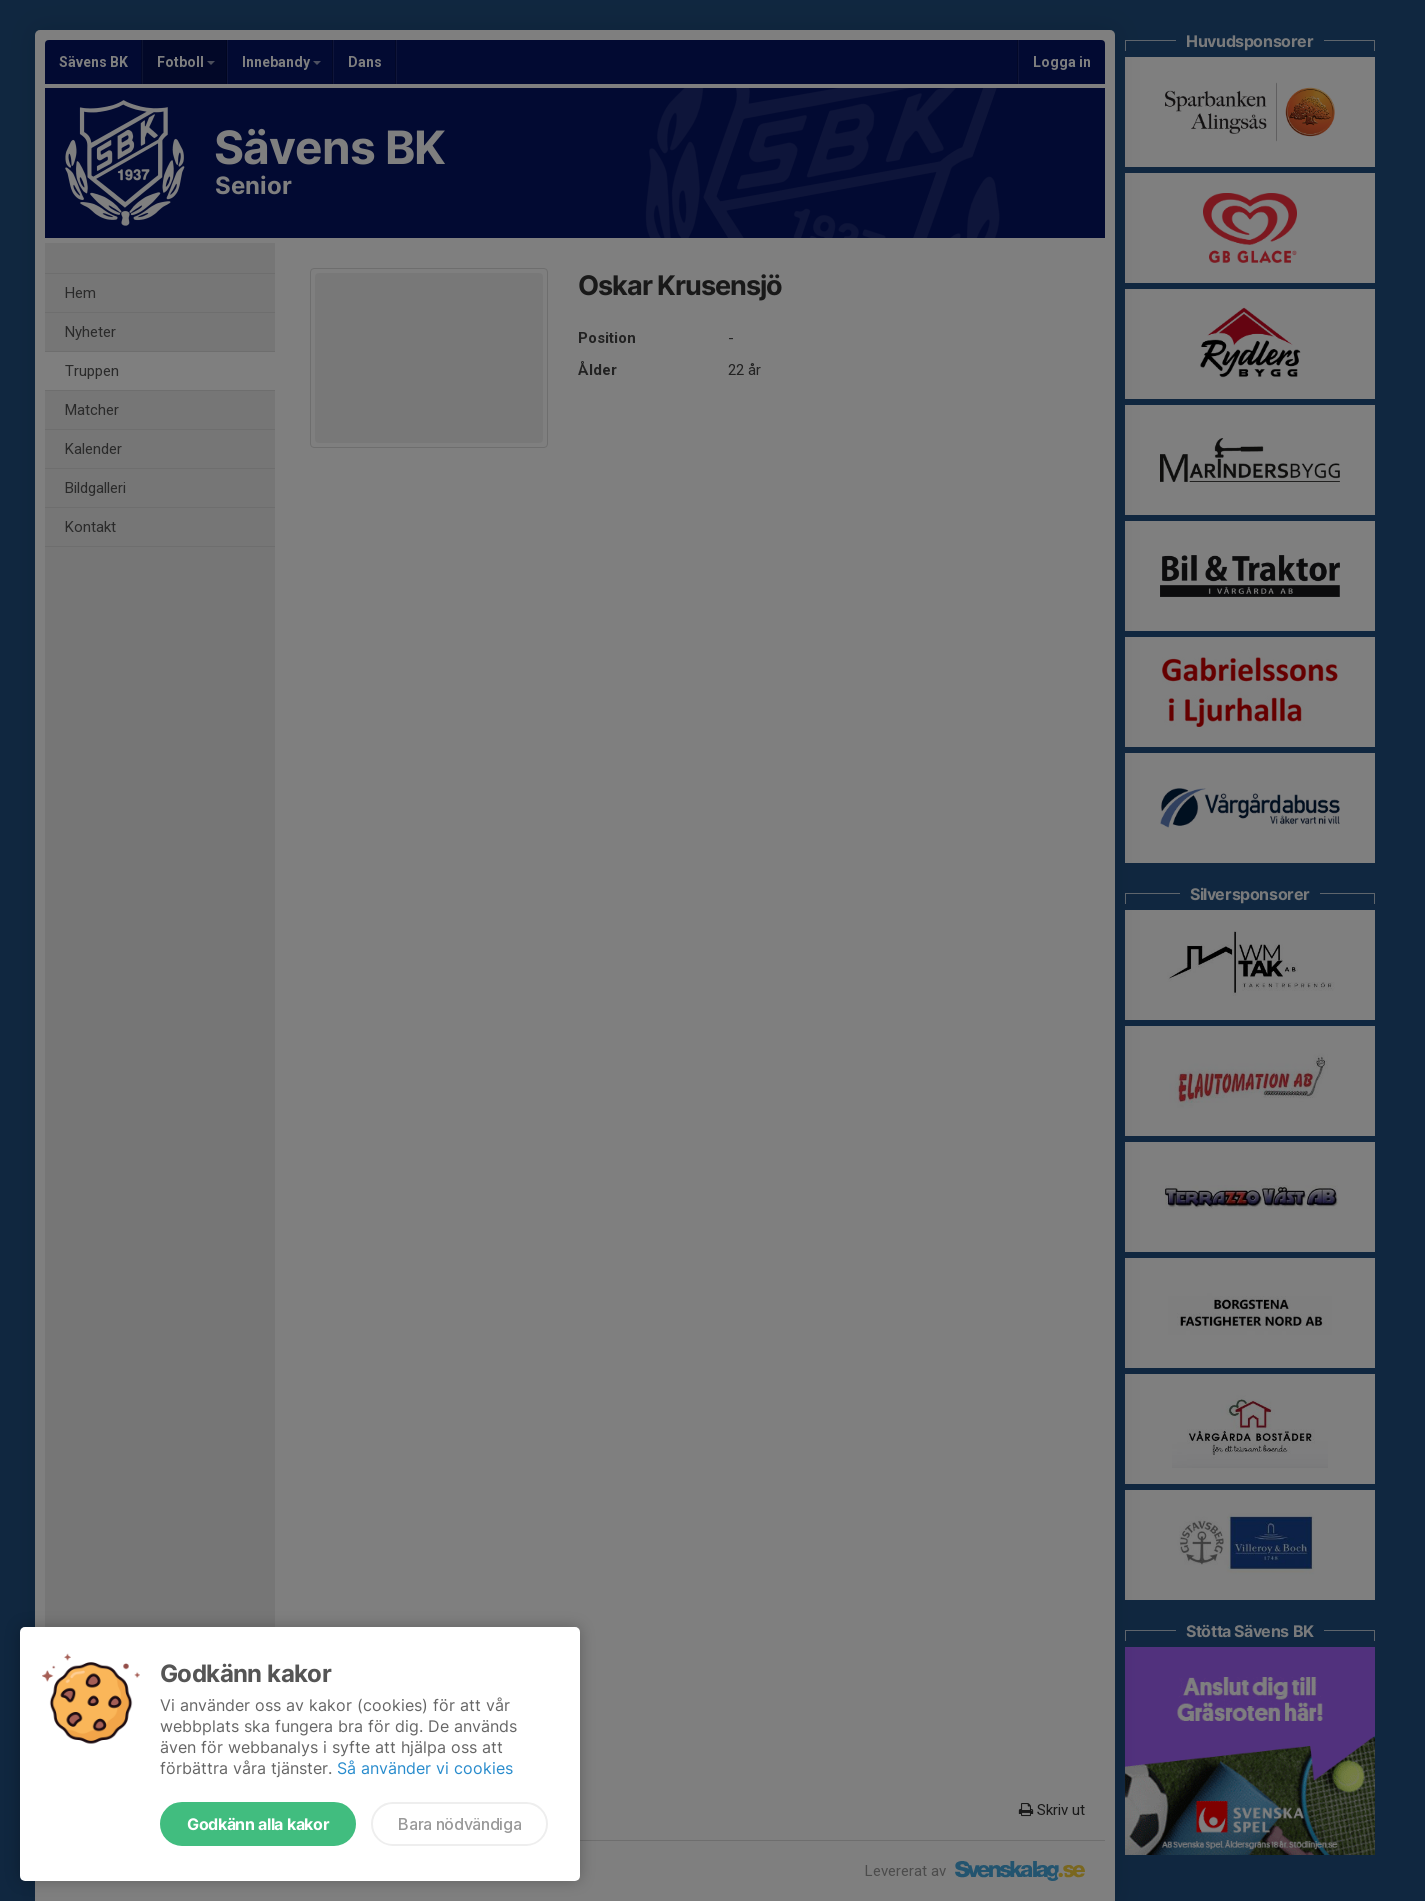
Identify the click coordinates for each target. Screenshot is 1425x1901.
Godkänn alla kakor (258, 1824)
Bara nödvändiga (459, 1824)
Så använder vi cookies (425, 1768)
